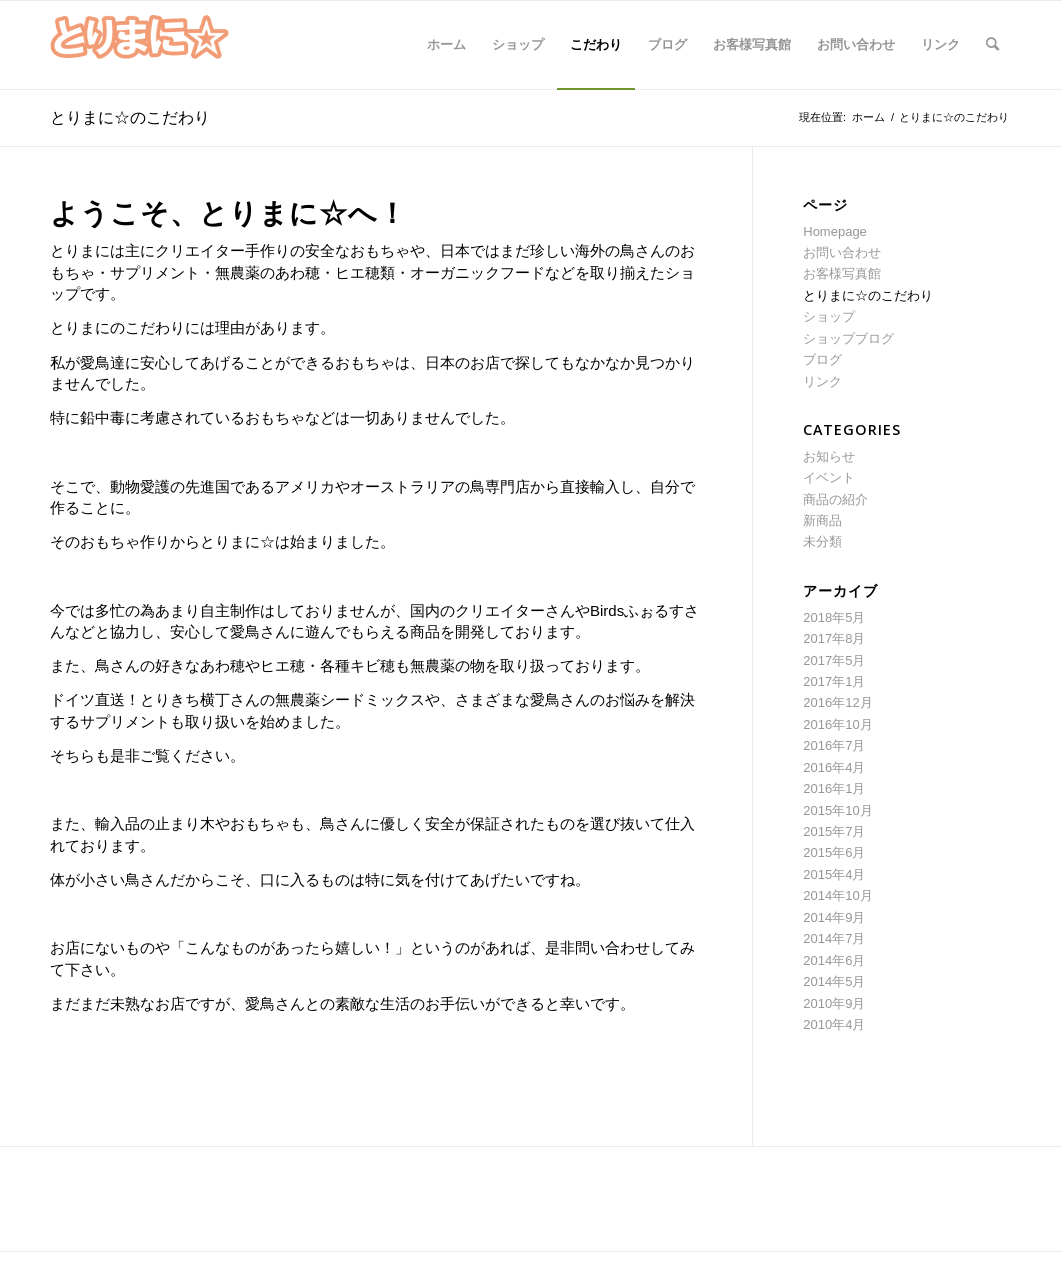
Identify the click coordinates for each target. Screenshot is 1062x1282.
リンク (822, 381)
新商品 (822, 520)
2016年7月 (834, 745)
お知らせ (829, 456)
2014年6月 (834, 960)
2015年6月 (834, 852)
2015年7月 (834, 831)
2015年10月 (837, 810)
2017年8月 (834, 638)
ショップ (829, 316)
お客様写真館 (842, 273)
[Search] (992, 45)
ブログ (822, 359)
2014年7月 (834, 938)
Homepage (835, 231)
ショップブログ (848, 338)
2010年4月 (834, 1024)
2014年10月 (837, 895)
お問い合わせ (842, 252)
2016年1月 (834, 788)
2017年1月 (834, 681)
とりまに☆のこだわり (130, 117)
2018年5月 (834, 617)
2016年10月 (837, 724)
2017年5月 (834, 660)
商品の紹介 (835, 499)
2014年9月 (834, 917)
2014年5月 (834, 981)
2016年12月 (837, 702)
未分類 (822, 541)
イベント (829, 477)
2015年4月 (834, 874)
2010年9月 (834, 1003)
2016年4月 (834, 767)
